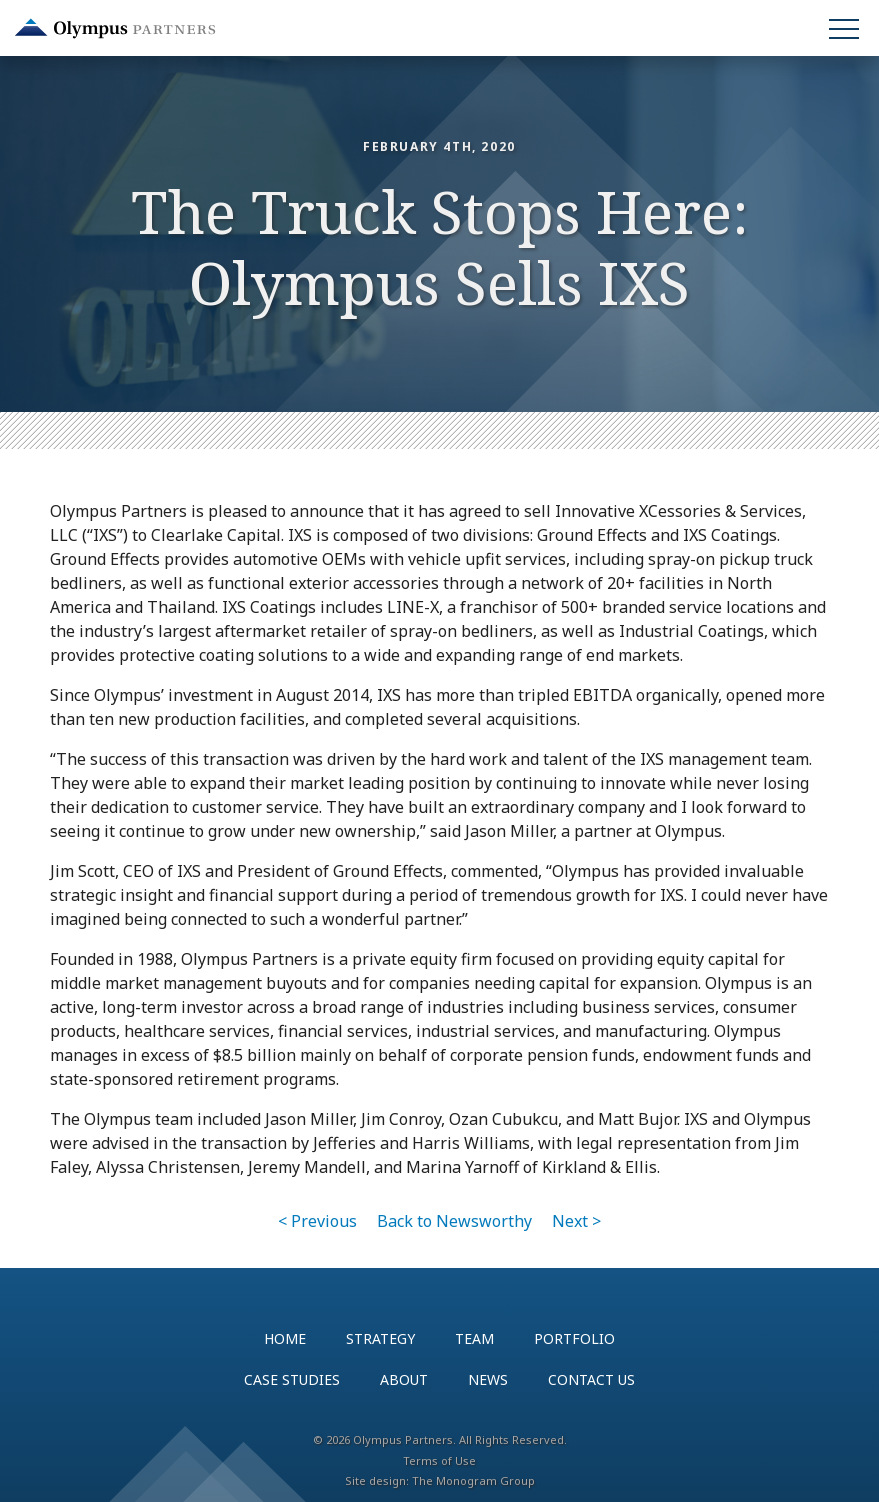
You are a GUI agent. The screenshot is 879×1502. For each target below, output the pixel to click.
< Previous (317, 1221)
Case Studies (292, 1379)
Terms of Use (439, 1460)
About (404, 1379)
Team (474, 1338)
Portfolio (574, 1338)
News (488, 1379)
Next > (576, 1221)
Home (285, 1338)
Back (454, 1221)
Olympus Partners (115, 28)
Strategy (380, 1338)
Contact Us (591, 1379)
